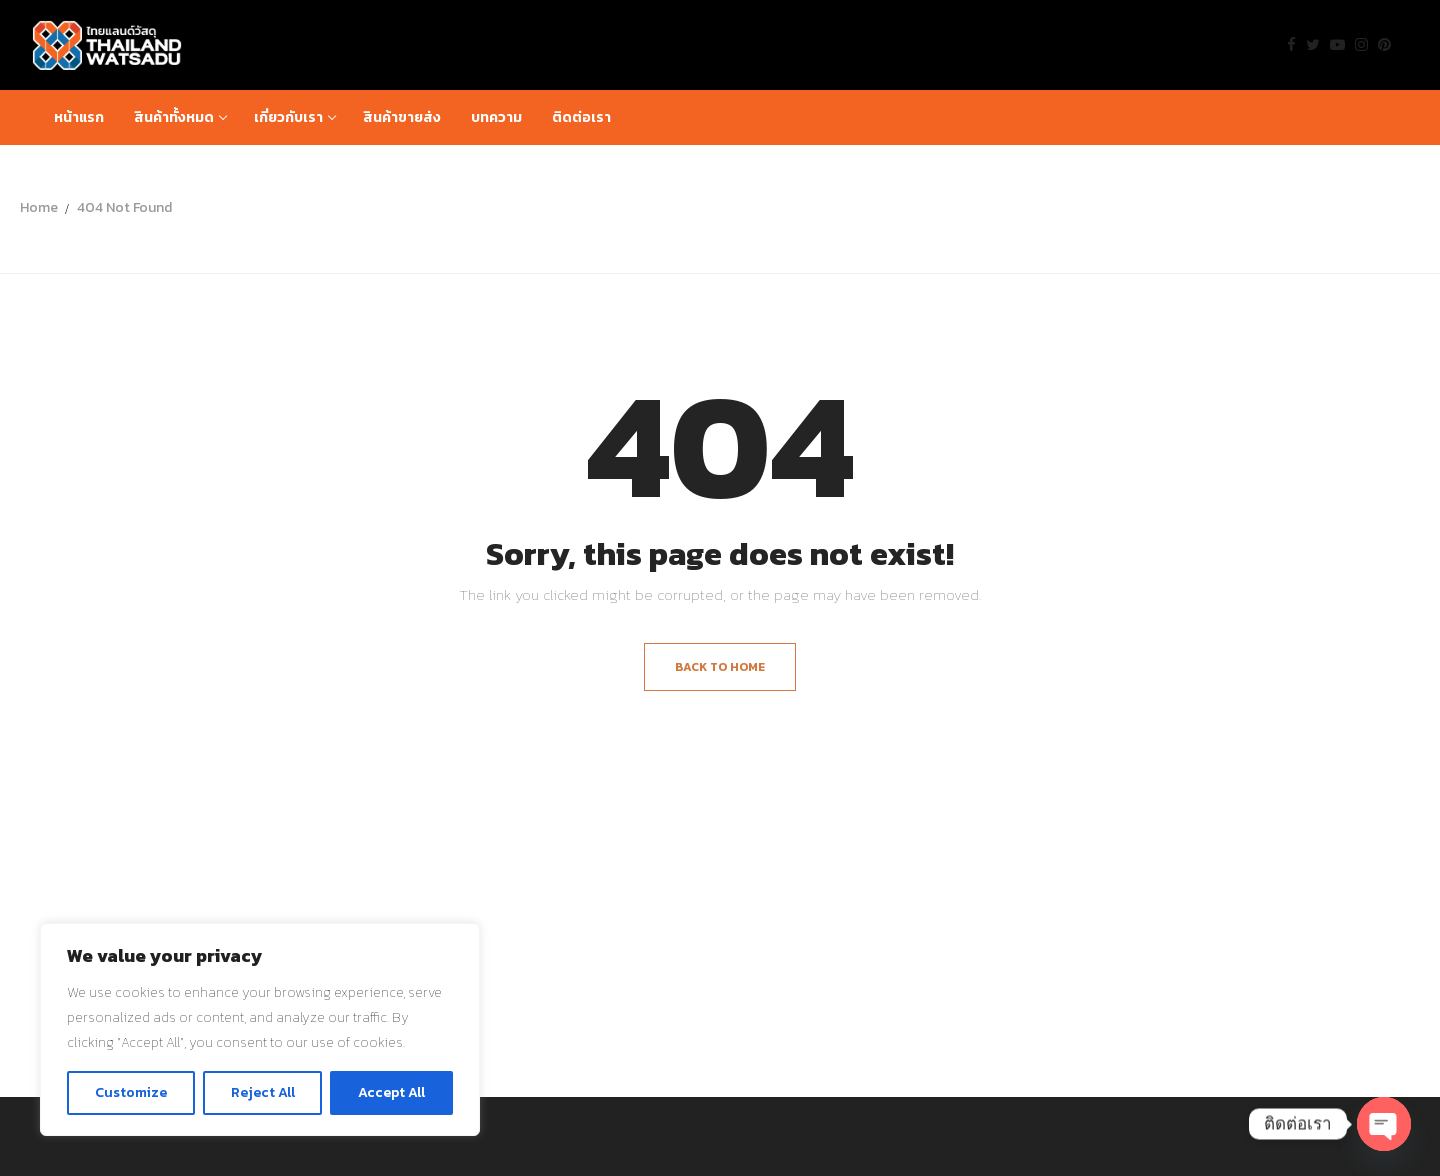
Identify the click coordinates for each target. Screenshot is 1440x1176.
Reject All (263, 1092)
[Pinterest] (1384, 44)
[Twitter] (1313, 44)
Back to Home (720, 667)
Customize (131, 1092)
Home (39, 207)
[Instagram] (1361, 44)
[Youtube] (1337, 44)
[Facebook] (1291, 44)
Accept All (391, 1092)
